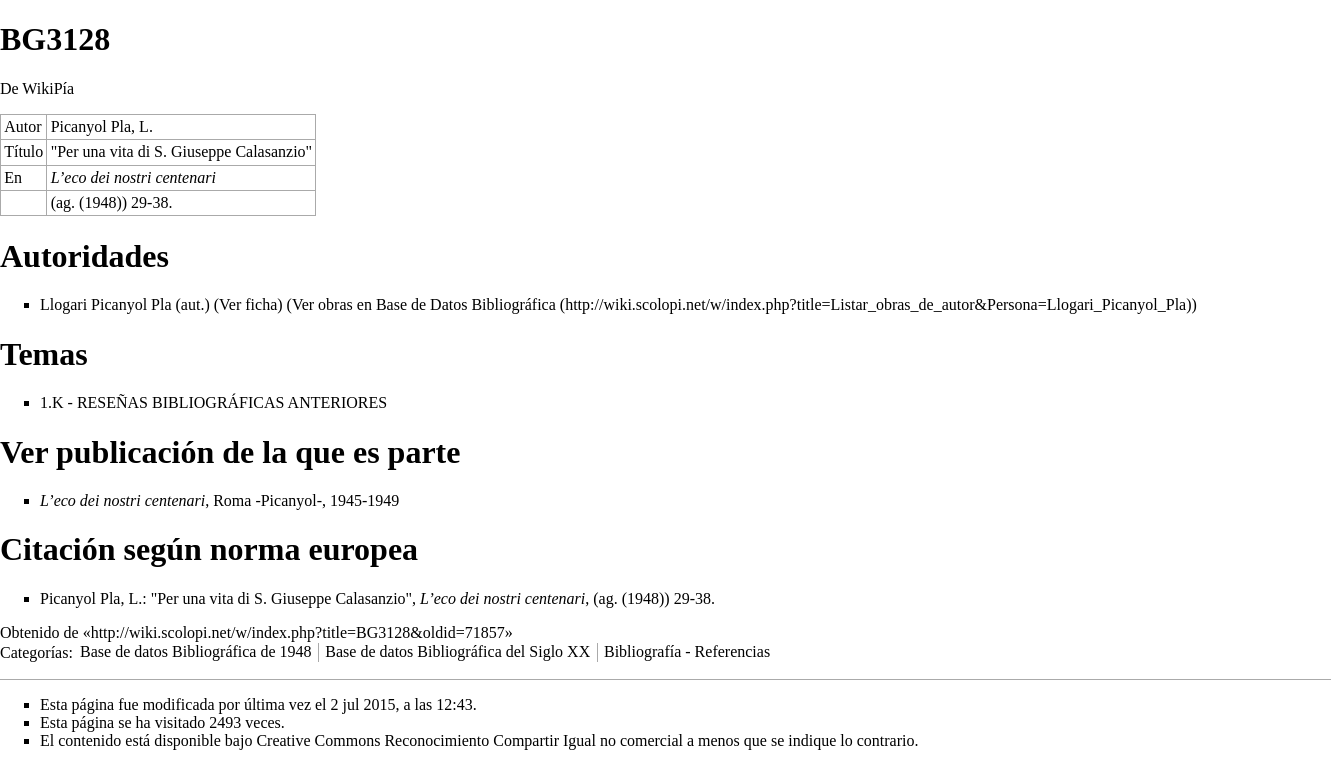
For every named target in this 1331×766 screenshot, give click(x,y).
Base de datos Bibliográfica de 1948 (196, 651)
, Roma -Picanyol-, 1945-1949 (219, 500)
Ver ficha (248, 304)
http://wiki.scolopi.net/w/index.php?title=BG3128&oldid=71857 (298, 632)
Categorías (34, 651)
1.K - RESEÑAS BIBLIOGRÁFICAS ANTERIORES (213, 402)
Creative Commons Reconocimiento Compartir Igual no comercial (469, 740)
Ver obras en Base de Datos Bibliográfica (424, 304)
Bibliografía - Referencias (687, 651)
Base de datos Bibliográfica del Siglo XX (457, 651)
